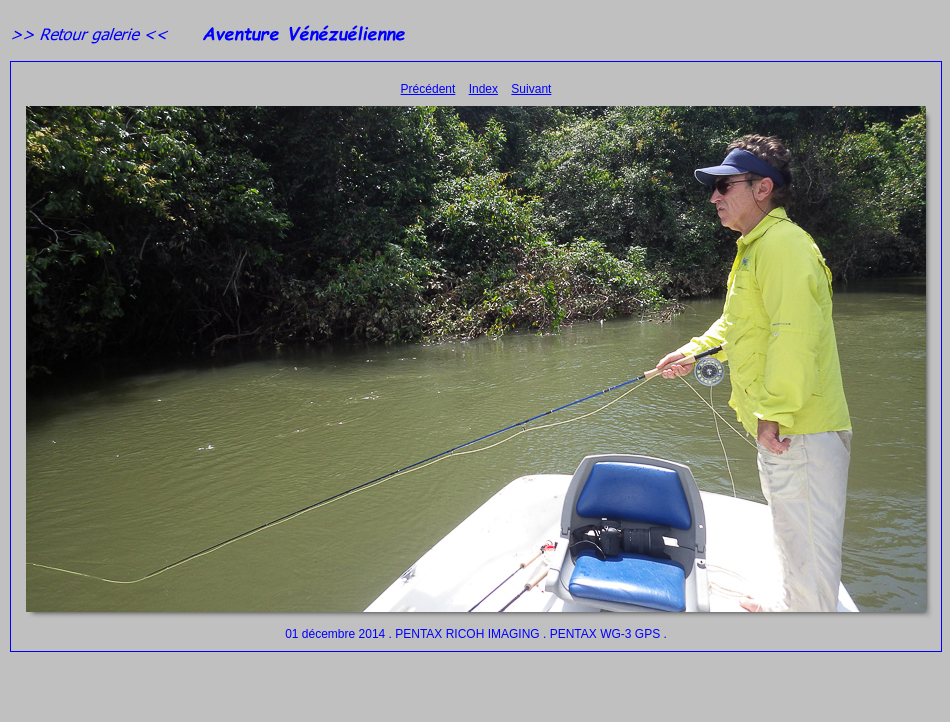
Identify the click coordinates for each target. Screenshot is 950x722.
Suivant (531, 89)
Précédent (428, 89)
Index (483, 89)
